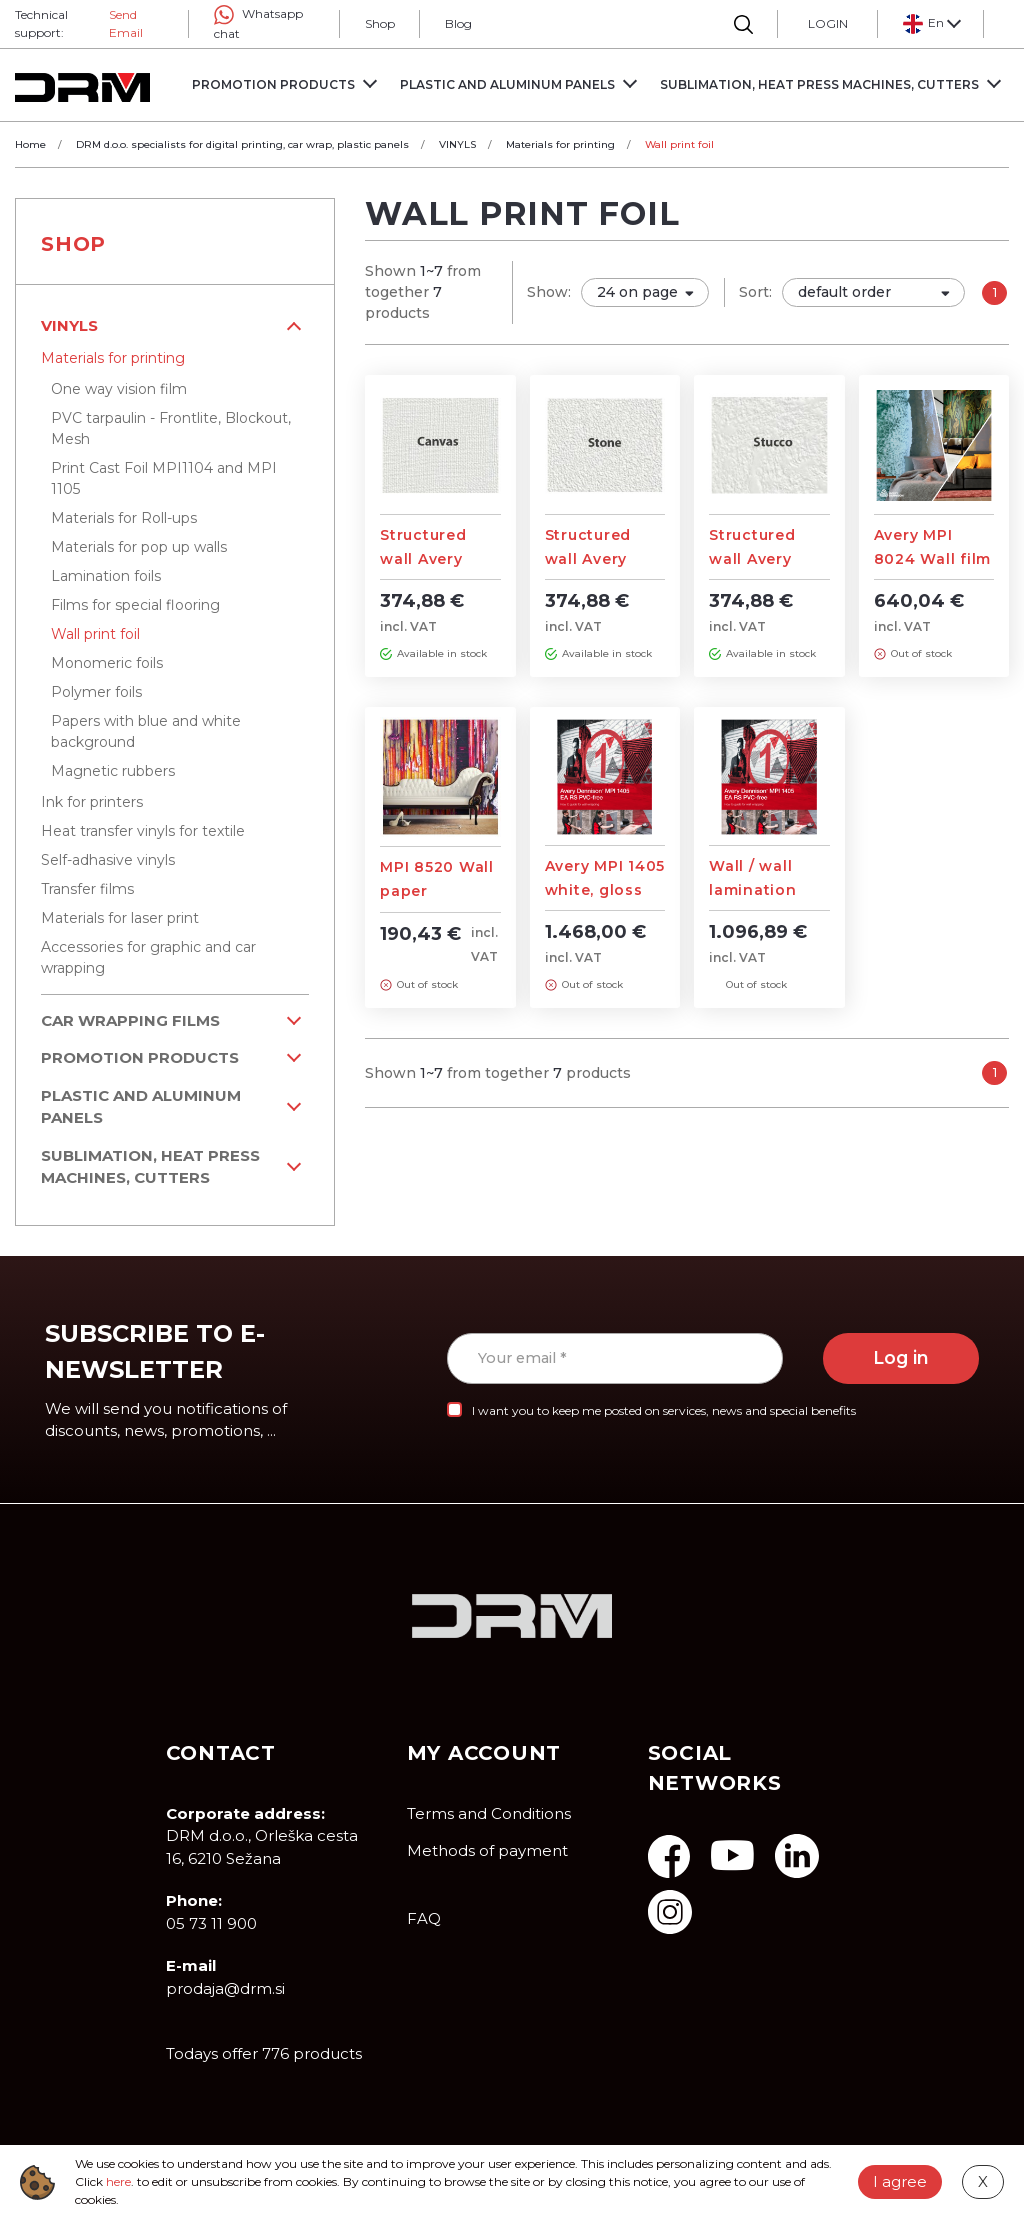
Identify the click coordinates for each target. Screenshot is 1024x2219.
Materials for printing (113, 358)
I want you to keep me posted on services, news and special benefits (664, 1410)
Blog (458, 23)
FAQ (424, 1918)
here (118, 2181)
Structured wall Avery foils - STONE (598, 559)
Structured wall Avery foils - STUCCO (768, 559)
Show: (549, 292)
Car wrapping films (130, 1020)
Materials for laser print (120, 918)
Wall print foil (95, 634)
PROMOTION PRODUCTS (140, 1057)
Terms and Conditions (489, 1813)
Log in (901, 1357)
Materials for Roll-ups (124, 518)
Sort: (755, 292)
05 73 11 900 (211, 1923)
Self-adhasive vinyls (108, 860)
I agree (900, 2181)
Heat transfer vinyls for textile (143, 831)
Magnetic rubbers (113, 771)
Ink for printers (92, 802)
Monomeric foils (107, 663)
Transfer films (87, 889)
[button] (931, 24)
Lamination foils (106, 576)
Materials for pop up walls (139, 547)
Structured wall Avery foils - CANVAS (438, 559)
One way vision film (119, 389)
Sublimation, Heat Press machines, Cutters (150, 1167)
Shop (380, 23)
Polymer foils (96, 692)
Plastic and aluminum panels (141, 1107)
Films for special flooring (135, 605)
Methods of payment (487, 1850)
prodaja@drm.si (225, 1988)
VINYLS (69, 325)
